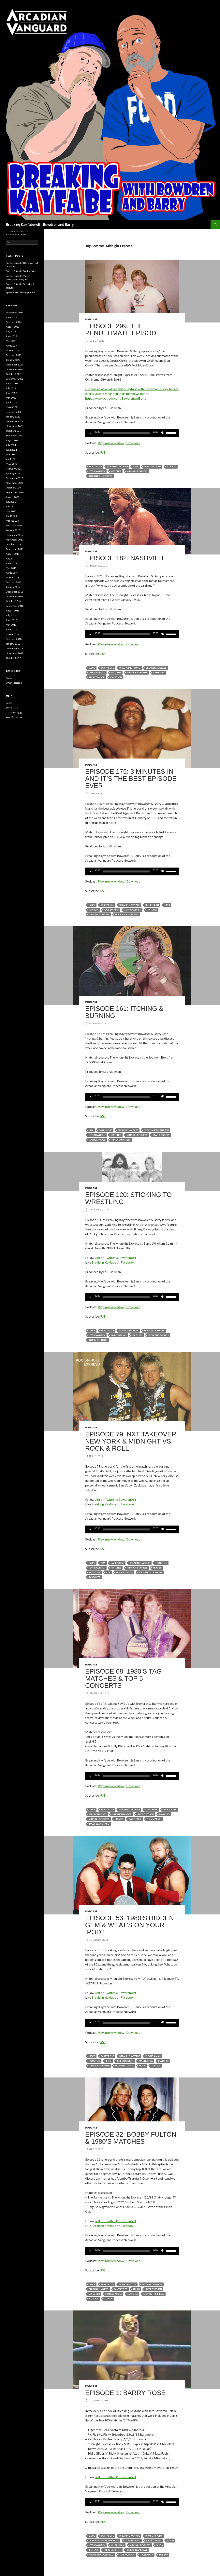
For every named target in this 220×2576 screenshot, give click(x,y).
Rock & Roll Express (150, 1572)
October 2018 (13, 601)
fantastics (120, 2289)
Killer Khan (117, 2545)
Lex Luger (94, 2294)
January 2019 (13, 586)
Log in (9, 702)
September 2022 (14, 378)
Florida (171, 466)
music (142, 2065)
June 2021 (11, 449)
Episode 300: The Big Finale (20, 292)
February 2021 (14, 468)
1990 (91, 1130)
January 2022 (13, 416)
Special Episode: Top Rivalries (21, 271)
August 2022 (12, 383)
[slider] (126, 433)
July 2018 (11, 615)
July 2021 (11, 445)
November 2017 (14, 653)
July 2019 (11, 558)
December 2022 (14, 364)
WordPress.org (14, 717)
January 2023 (13, 359)
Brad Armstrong (129, 667)
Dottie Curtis (152, 466)
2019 (103, 1563)
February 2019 (14, 582)
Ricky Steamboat (137, 2550)
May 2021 (11, 454)
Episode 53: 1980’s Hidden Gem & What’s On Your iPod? (129, 1925)
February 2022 (14, 411)
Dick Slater (170, 1809)
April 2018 (11, 629)
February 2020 (14, 525)
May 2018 (11, 624)
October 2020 (13, 487)
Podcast (91, 319)
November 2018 (14, 596)
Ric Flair (93, 2298)
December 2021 (14, 421)
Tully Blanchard (99, 1823)
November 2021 (14, 426)
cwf (136, 466)
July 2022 (11, 388)
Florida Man (111, 909)
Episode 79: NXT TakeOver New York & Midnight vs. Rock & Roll (130, 1441)
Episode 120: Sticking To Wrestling (128, 1198)
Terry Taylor (97, 677)
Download (133, 443)
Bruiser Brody (153, 2535)
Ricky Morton (124, 1572)
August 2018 (12, 610)
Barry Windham (128, 1330)
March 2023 (12, 350)
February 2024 (14, 322)
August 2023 (12, 326)
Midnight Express (137, 471)
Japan (136, 2289)
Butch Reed (152, 905)
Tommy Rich (154, 1819)
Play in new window (111, 443)
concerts (151, 1809)
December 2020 (14, 478)
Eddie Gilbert (154, 2540)
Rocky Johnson (98, 1340)
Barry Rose (95, 466)
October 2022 (13, 374)
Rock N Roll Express (100, 476)
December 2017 (14, 648)
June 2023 (11, 336)
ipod (108, 2061)
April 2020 (11, 515)
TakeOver (94, 1577)
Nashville (159, 672)
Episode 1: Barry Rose (125, 2392)
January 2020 (13, 530)
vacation (116, 677)
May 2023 (11, 340)
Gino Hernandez (122, 1814)
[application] (132, 433)
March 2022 (12, 407)
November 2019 (14, 539)
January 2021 (13, 473)
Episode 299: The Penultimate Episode (123, 329)
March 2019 (12, 577)
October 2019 (13, 544)
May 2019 (11, 568)
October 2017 (13, 657)
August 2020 (12, 497)
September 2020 (14, 492)
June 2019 (11, 563)
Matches (116, 471)
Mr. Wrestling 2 (124, 2065)
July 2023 (11, 331)
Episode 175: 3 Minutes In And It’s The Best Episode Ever (131, 778)
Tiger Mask (146, 2554)
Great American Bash (156, 1130)
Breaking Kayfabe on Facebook (113, 1262)
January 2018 (13, 643)
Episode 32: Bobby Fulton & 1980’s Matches (130, 2138)
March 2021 (12, 463)
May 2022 (11, 397)
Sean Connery (161, 1135)
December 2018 (14, 591)
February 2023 (14, 355)
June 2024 (11, 317)
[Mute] (163, 433)
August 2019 (12, 553)
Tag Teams (135, 1819)
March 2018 (12, 634)
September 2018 (14, 605)
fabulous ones (97, 1814)
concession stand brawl (104, 2540)
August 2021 (12, 440)
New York (94, 1572)
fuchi (170, 2540)
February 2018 (14, 638)
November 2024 (14, 312)
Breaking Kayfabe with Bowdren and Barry (40, 224)
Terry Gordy (127, 2554)
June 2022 (11, 392)
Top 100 (155, 2065)
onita (159, 2545)
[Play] (90, 433)
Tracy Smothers (121, 1139)
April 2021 (11, 459)
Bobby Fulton (127, 2284)
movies (157, 1567)
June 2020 (11, 506)
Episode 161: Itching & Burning (124, 1012)
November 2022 (14, 369)
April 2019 (11, 572)
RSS (102, 452)
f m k (167, 905)
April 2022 (11, 402)
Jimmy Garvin (118, 1335)
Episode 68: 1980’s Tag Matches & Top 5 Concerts (123, 1678)
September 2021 (14, 435)
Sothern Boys (97, 1139)
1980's (92, 667)
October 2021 (13, 430)
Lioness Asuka (113, 2294)
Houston (161, 1563)
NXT (108, 1572)
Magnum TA (146, 2061)
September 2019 (14, 549)
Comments (14, 712)
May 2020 (11, 511)
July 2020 (11, 501)
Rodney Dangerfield (101, 2554)
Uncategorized (14, 682)
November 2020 (14, 482)
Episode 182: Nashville (125, 558)
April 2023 (11, 345)
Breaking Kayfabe (117, 466)
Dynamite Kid (132, 2540)
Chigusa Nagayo (99, 2289)
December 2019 (14, 534)
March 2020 (12, 520)
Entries (12, 707)
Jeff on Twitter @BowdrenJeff (115, 1257)
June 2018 (11, 620)
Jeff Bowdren (97, 471)
